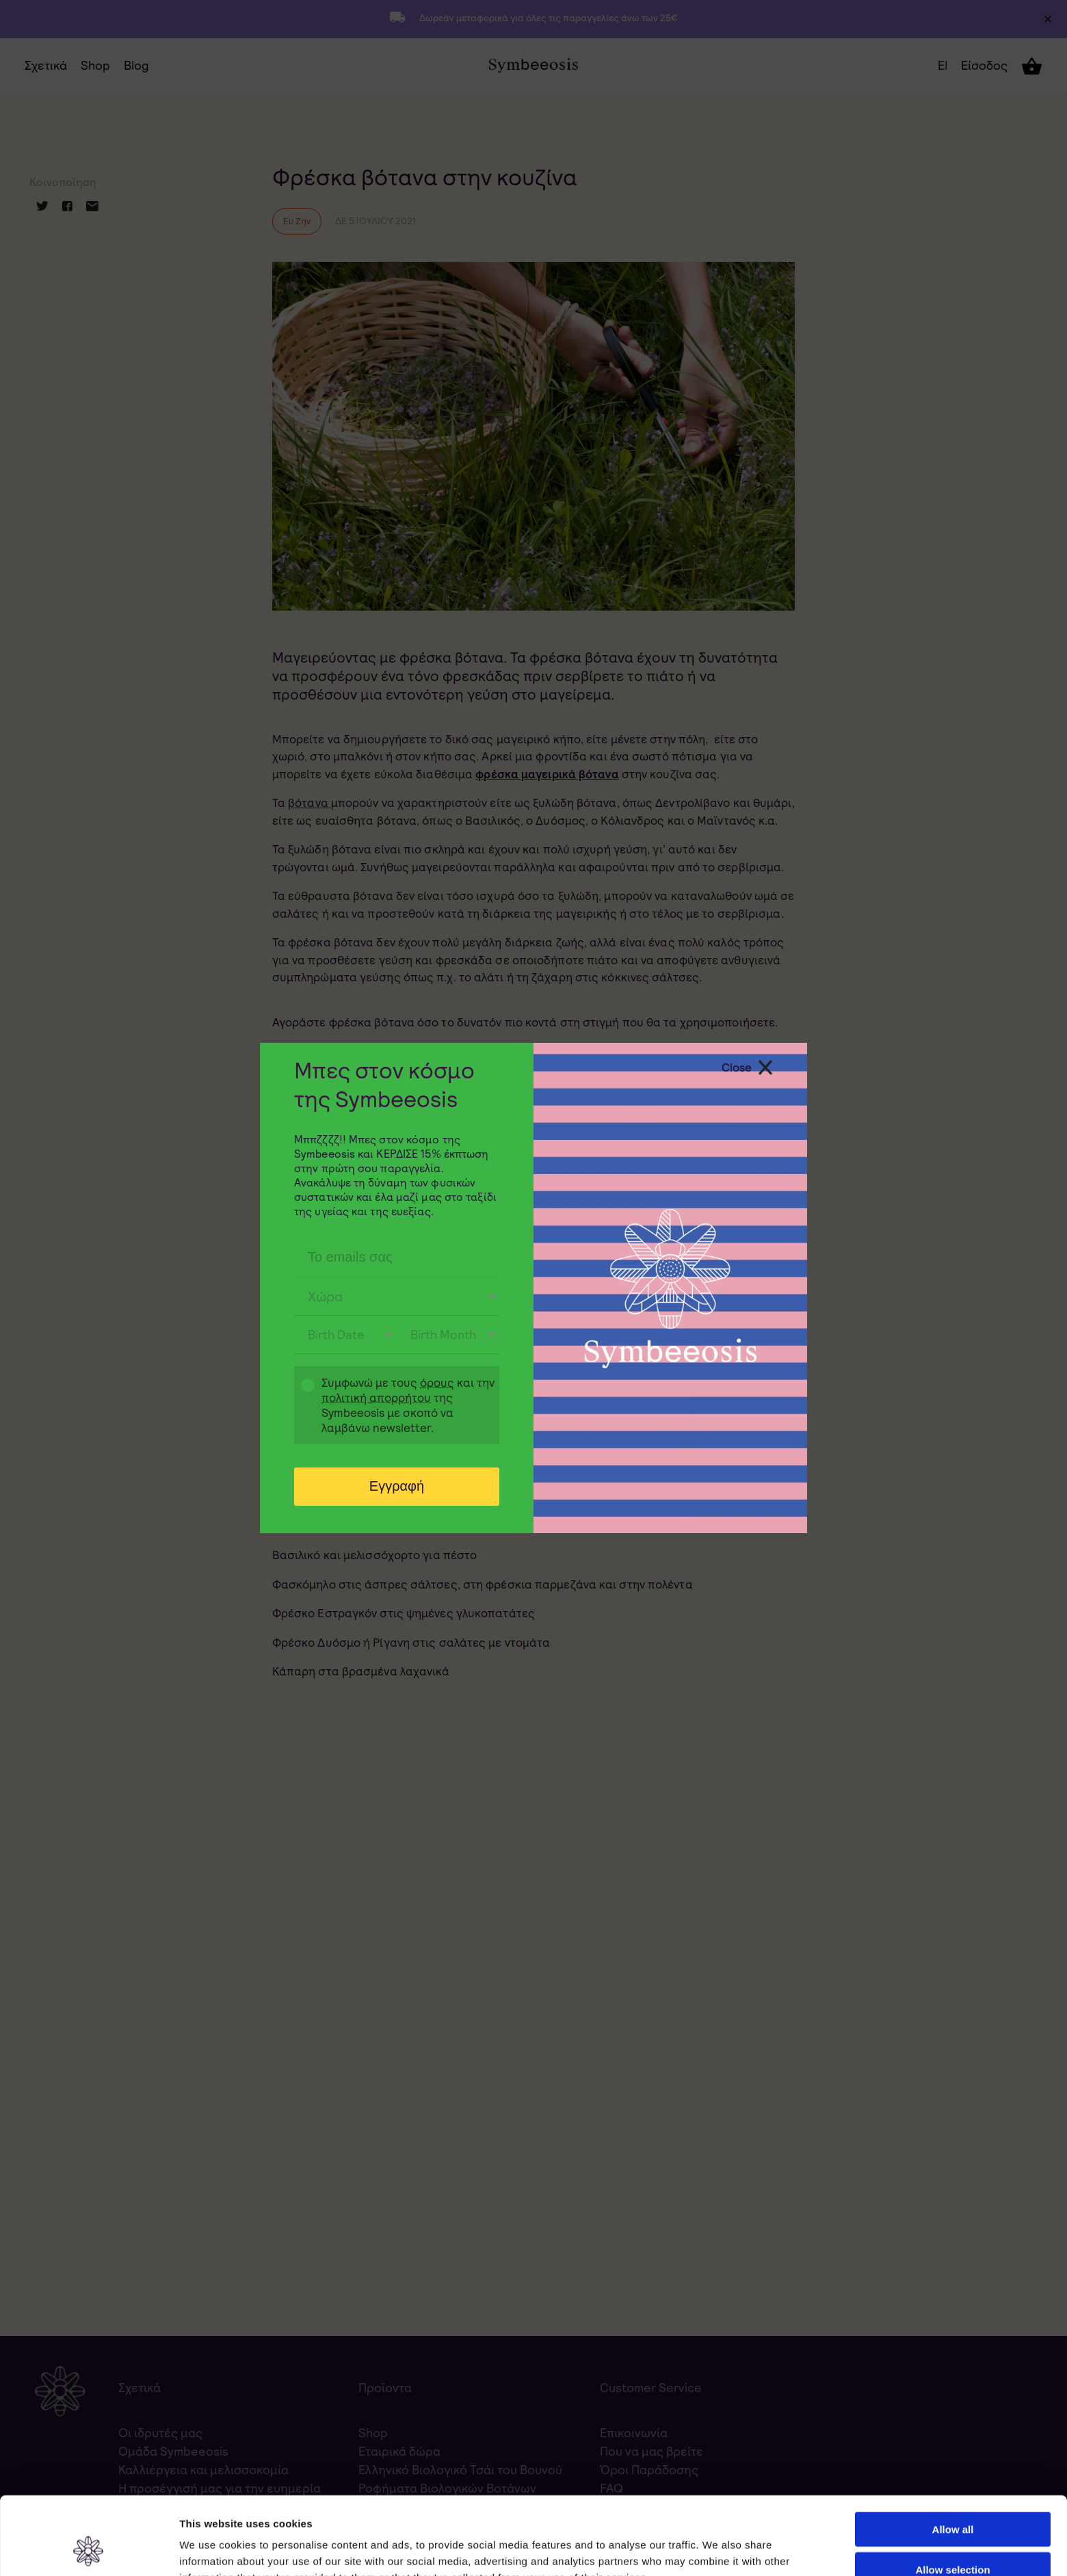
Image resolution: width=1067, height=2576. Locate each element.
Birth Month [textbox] (443, 1334)
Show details (718, 2549)
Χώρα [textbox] (325, 1296)
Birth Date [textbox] (336, 1334)
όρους (437, 1382)
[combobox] (396, 1296)
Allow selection (952, 2496)
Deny (953, 2536)
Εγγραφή (396, 1485)
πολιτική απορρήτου (376, 1397)
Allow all (953, 2456)
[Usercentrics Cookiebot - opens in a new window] (88, 2549)
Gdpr (301, 1407)
